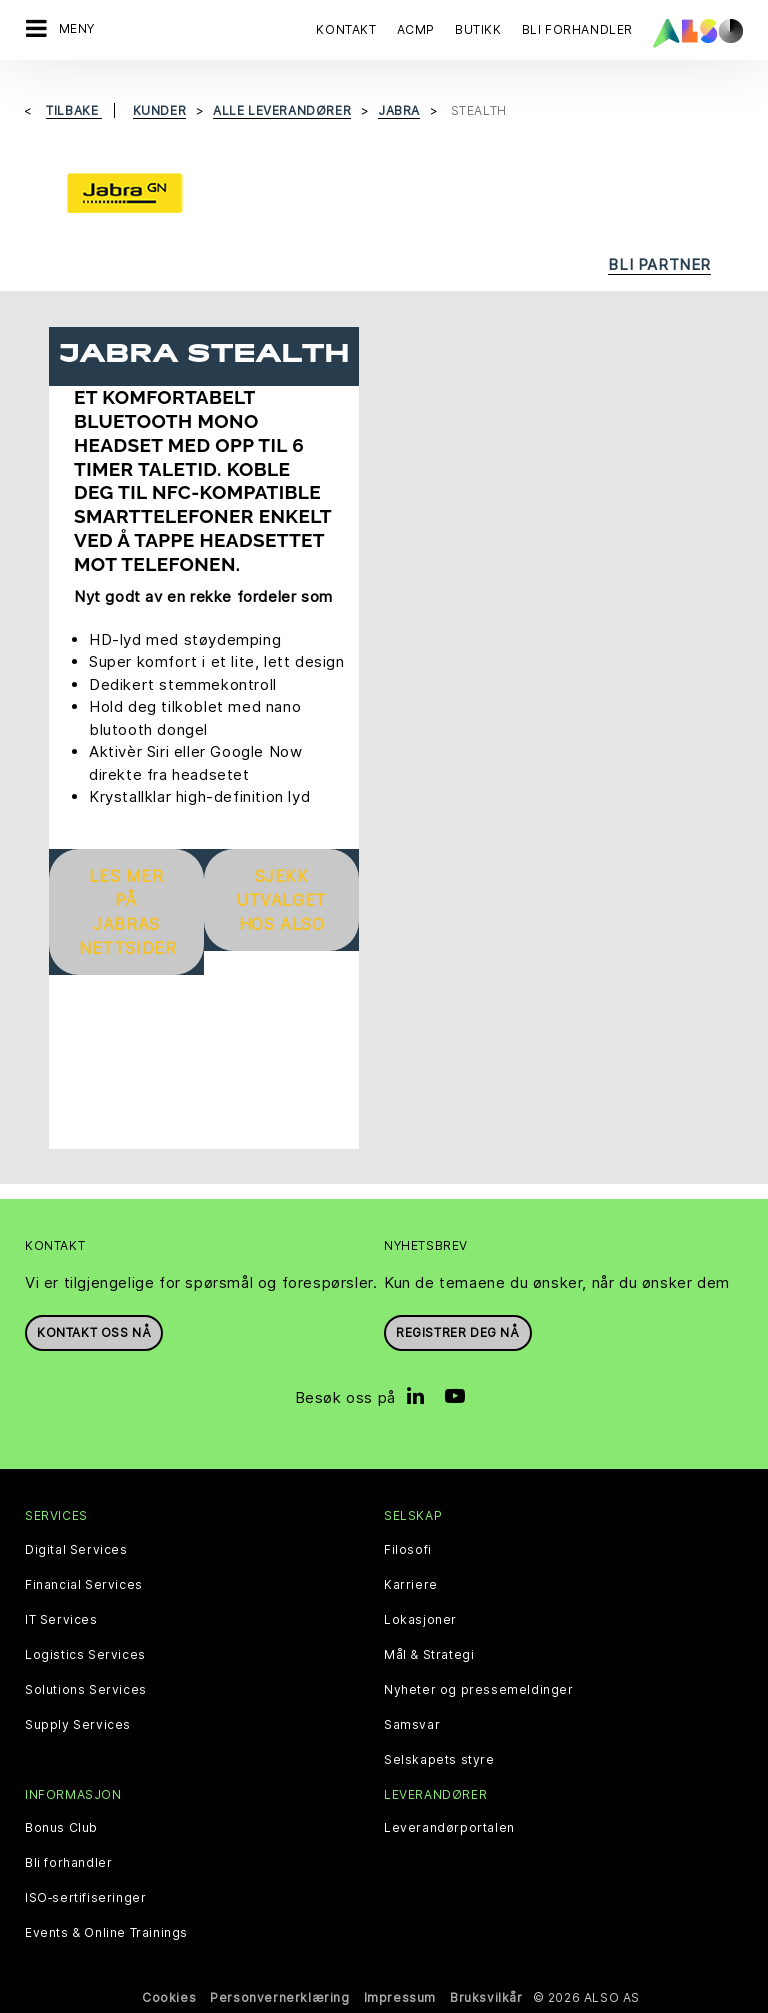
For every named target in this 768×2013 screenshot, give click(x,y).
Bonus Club (61, 1828)
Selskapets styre (439, 1760)
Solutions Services (86, 1690)
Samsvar (412, 1725)
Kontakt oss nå (94, 1332)
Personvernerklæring (279, 1997)
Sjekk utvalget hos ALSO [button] (281, 900)
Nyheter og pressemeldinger (479, 1690)
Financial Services (84, 1585)
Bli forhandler (68, 1863)
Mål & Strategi (429, 1655)
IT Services (61, 1620)
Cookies (169, 1997)
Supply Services (78, 1725)
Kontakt (346, 29)
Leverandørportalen (449, 1828)
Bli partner (659, 264)
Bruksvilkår (486, 1997)
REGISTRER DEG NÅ (458, 1332)
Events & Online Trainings (106, 1933)
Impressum (400, 1997)
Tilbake (74, 110)
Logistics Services (85, 1655)
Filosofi (408, 1550)
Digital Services (76, 1550)
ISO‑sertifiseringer (85, 1898)
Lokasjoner (420, 1620)
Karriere (411, 1585)
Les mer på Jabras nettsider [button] (127, 912)
